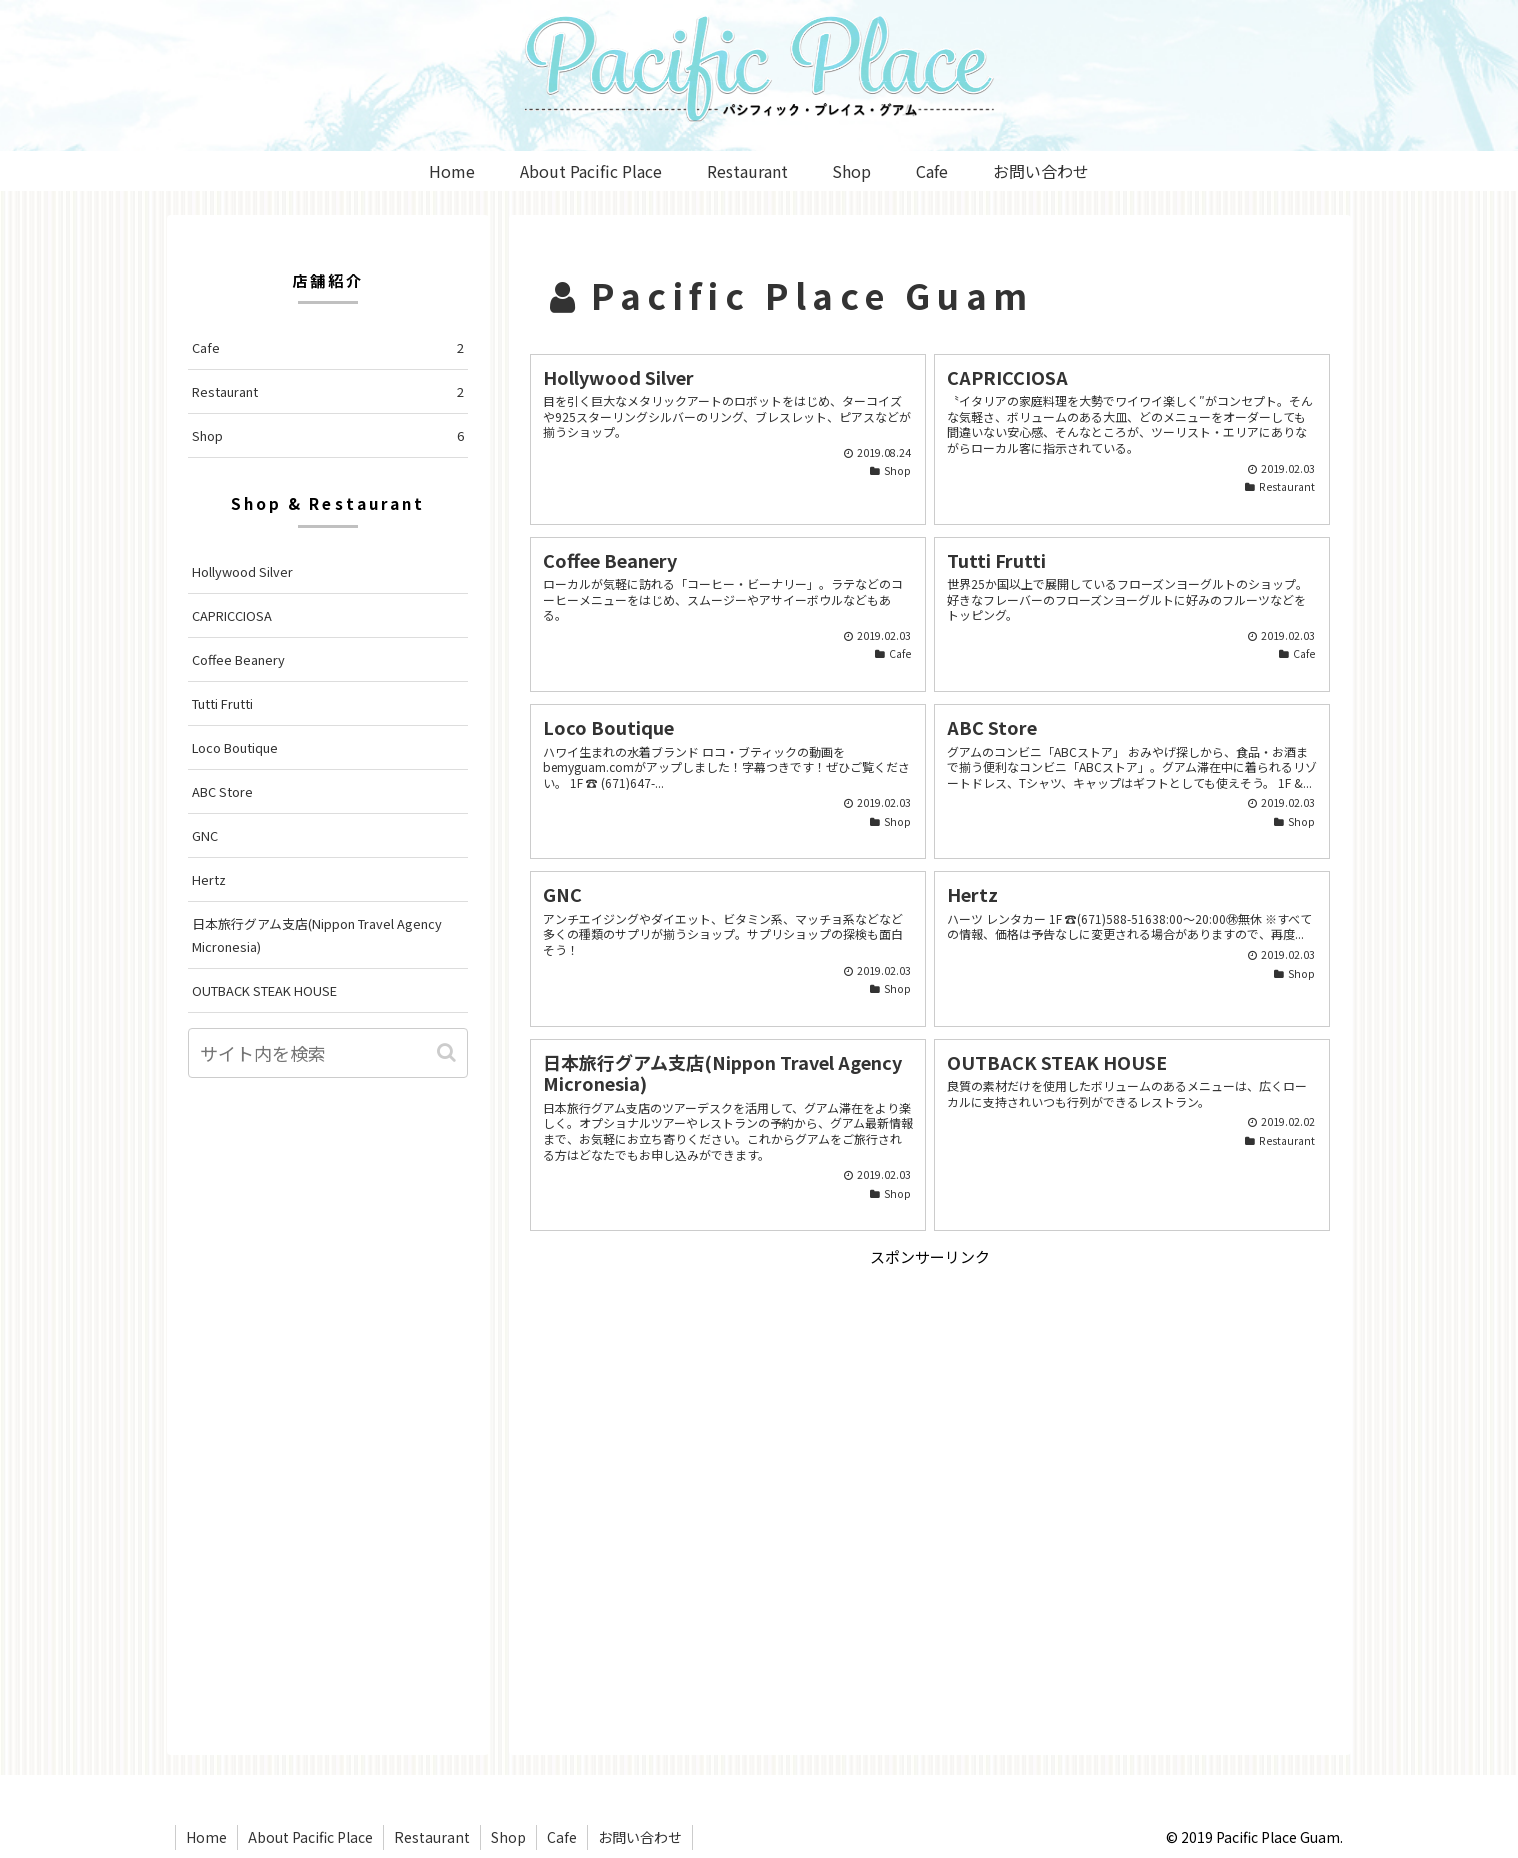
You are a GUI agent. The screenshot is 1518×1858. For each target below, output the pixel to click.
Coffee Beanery (238, 659)
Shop (328, 435)
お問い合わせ (640, 1837)
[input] (328, 1053)
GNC (205, 835)
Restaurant (328, 391)
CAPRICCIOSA (232, 615)
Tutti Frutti (222, 703)
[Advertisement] (930, 1410)
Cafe (328, 347)
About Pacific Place (310, 1837)
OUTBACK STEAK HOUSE (264, 990)
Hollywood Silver (242, 571)
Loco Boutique (235, 747)
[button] (448, 1052)
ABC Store (222, 791)
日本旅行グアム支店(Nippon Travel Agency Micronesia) (317, 935)
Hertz (209, 879)
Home (206, 1837)
